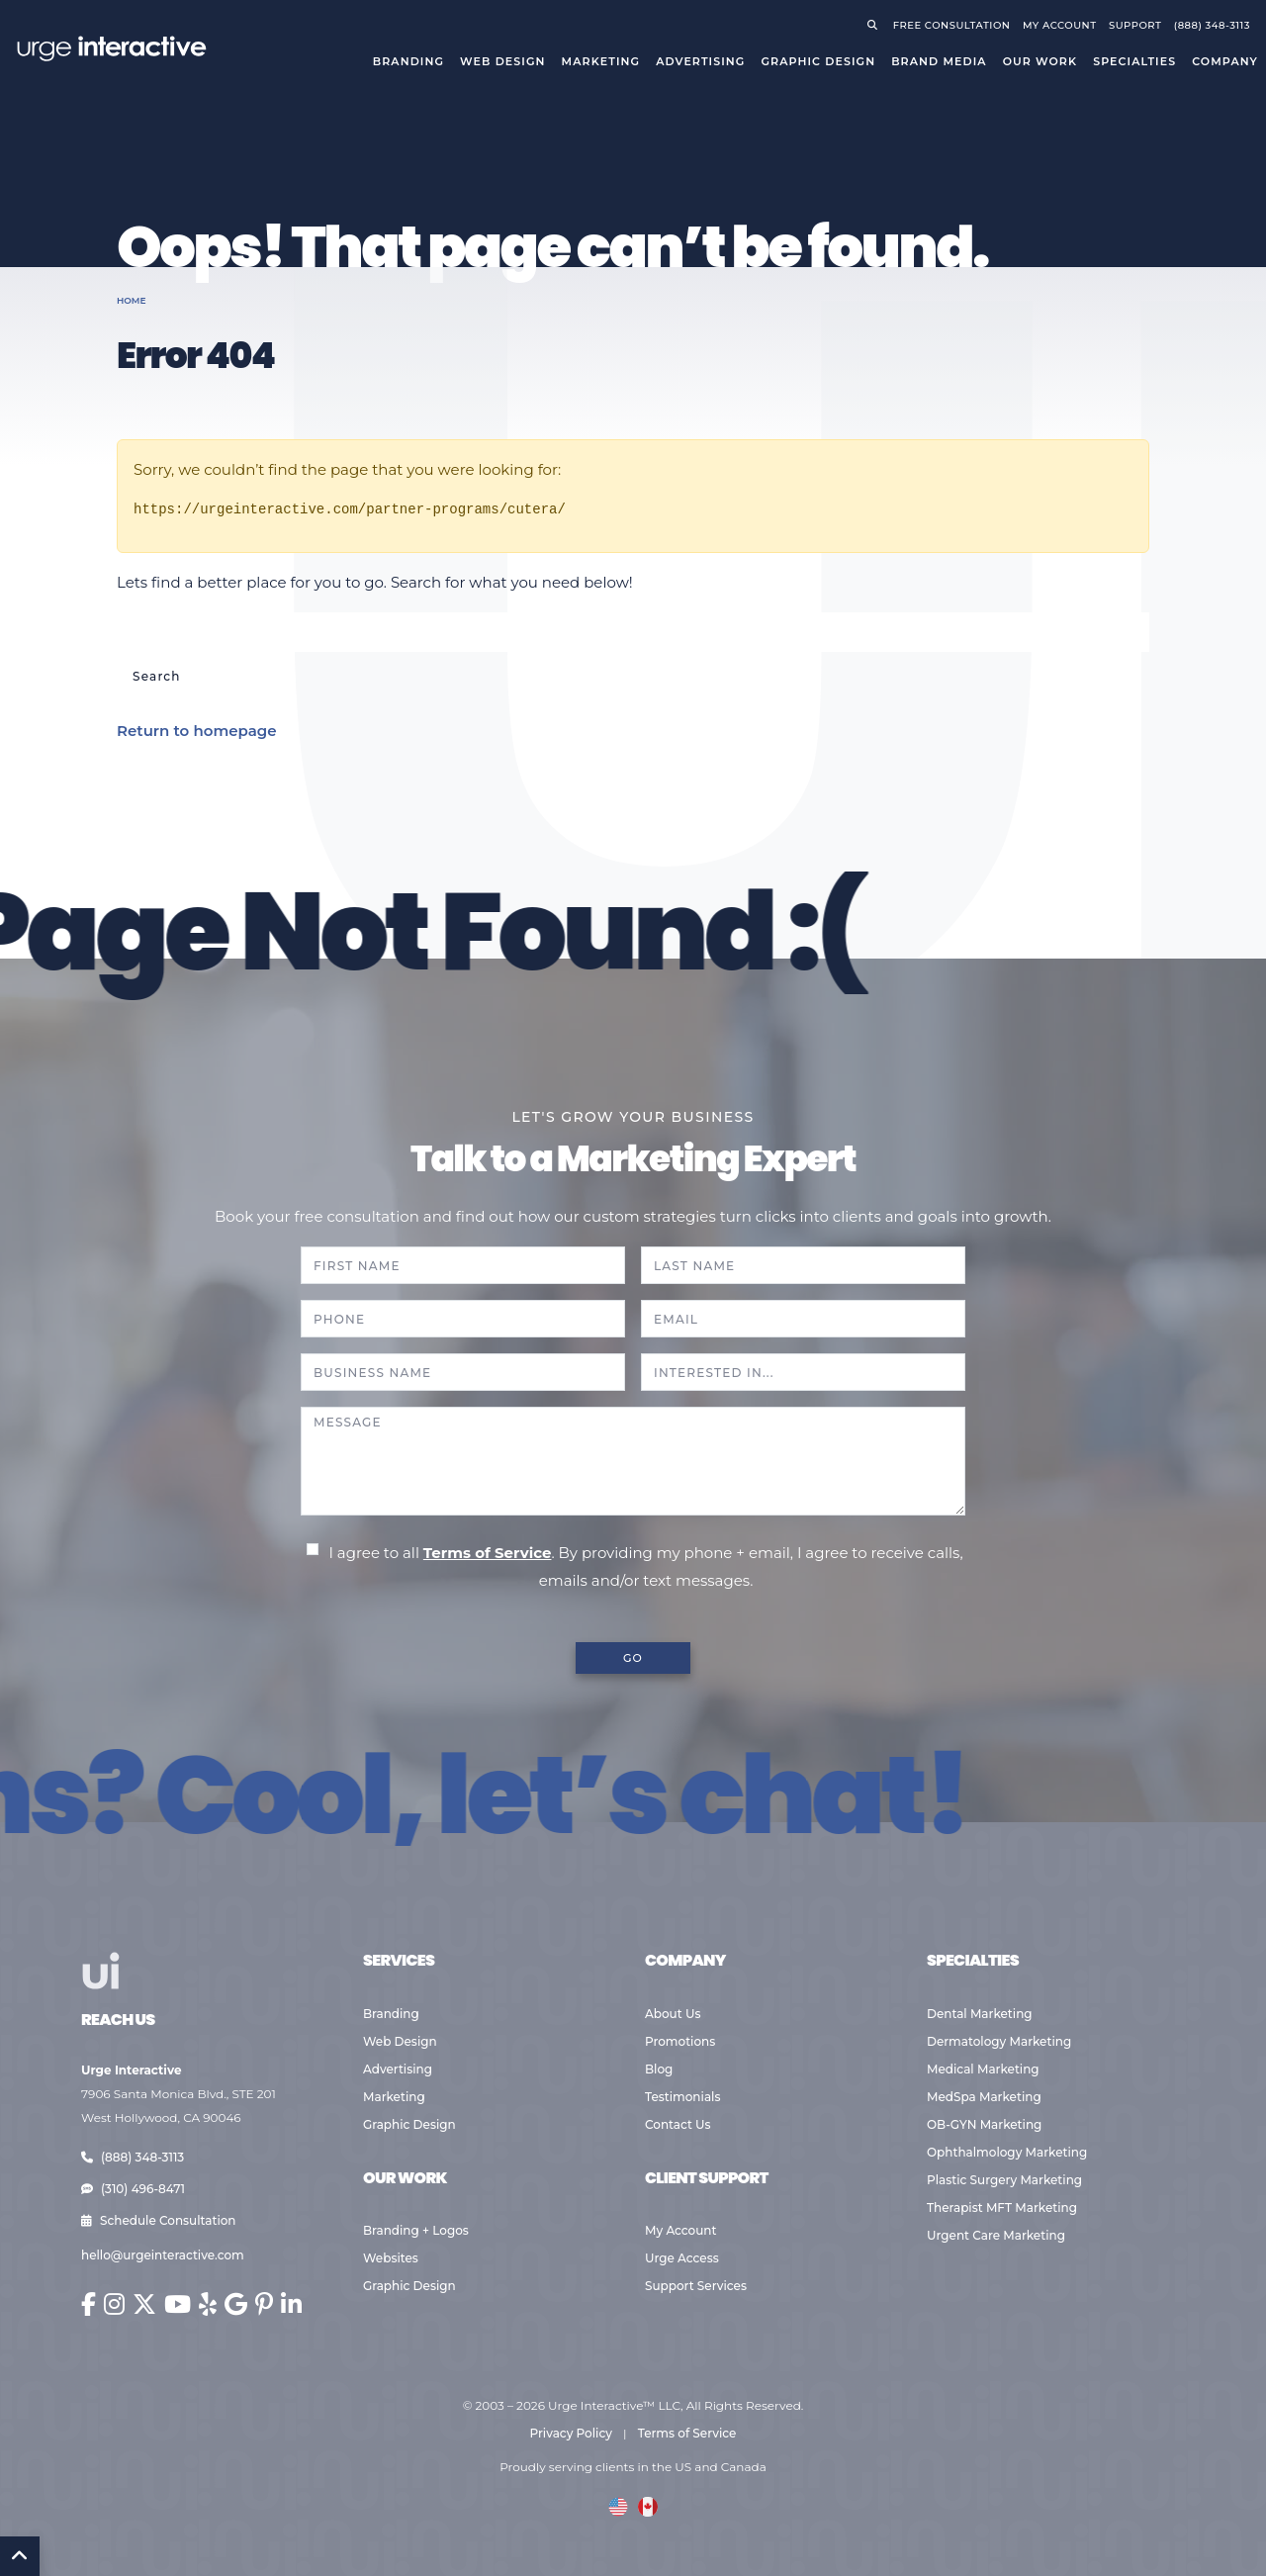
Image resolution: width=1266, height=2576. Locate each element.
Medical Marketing (983, 2069)
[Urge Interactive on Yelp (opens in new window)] (208, 2304)
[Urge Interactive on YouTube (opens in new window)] (177, 2304)
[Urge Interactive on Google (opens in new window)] (236, 2304)
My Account (681, 2230)
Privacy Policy (571, 2433)
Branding (408, 61)
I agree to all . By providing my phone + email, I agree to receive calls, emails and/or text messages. (645, 1566)
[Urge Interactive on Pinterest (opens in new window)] (264, 2304)
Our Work (1040, 61)
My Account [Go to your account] (1060, 25)
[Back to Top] (20, 2556)
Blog (659, 2069)
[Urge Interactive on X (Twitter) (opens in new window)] (144, 2304)
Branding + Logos (416, 2230)
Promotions (680, 2041)
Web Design (502, 61)
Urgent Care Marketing (996, 2235)
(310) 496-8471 (133, 2188)
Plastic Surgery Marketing (1004, 2179)
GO (633, 1658)
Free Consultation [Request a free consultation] (952, 25)
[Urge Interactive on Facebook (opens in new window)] (88, 2304)
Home (131, 300)
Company (1225, 61)
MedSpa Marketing (984, 2096)
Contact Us (678, 2124)
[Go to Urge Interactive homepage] (111, 47)
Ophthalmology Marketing (1007, 2152)
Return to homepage (197, 730)
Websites (390, 2258)
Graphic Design (818, 61)
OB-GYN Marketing (984, 2124)
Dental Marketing (980, 2013)
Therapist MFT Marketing (1002, 2207)
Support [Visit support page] (1135, 25)
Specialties (1134, 61)
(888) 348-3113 (132, 2157)
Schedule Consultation (158, 2220)
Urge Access (682, 2258)
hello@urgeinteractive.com (162, 2255)
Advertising (700, 61)
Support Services (696, 2285)
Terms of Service (487, 1552)
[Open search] (876, 25)
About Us (672, 2013)
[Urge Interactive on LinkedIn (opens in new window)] (291, 2304)
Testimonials (682, 2096)
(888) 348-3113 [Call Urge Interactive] (1212, 25)
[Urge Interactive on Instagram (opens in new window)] (114, 2304)
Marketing (601, 61)
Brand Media (939, 61)
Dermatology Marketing (999, 2041)
